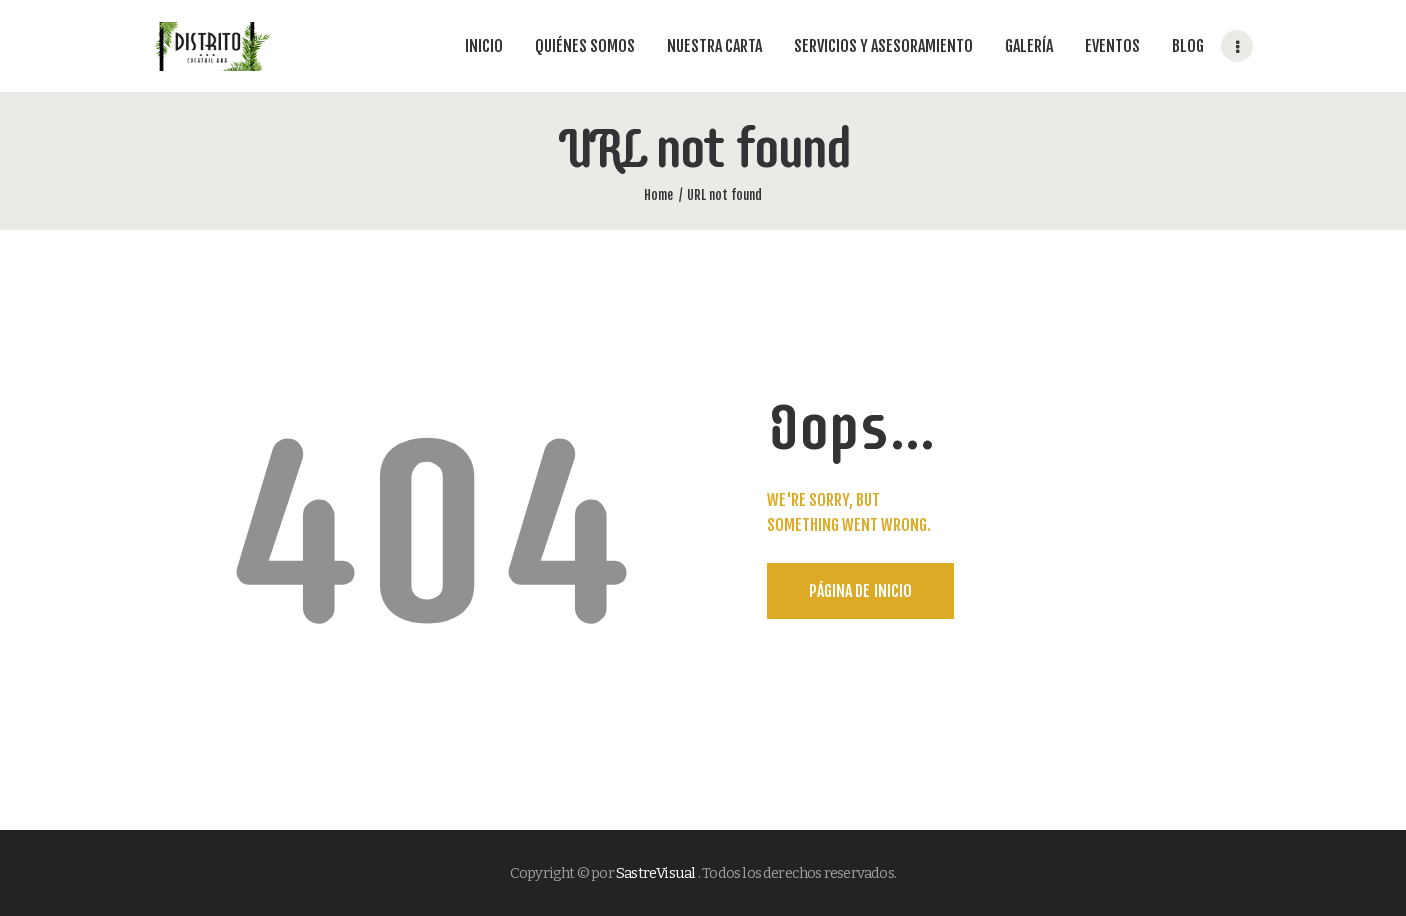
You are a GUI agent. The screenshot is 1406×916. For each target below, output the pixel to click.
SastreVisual (655, 873)
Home (658, 195)
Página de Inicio (861, 591)
